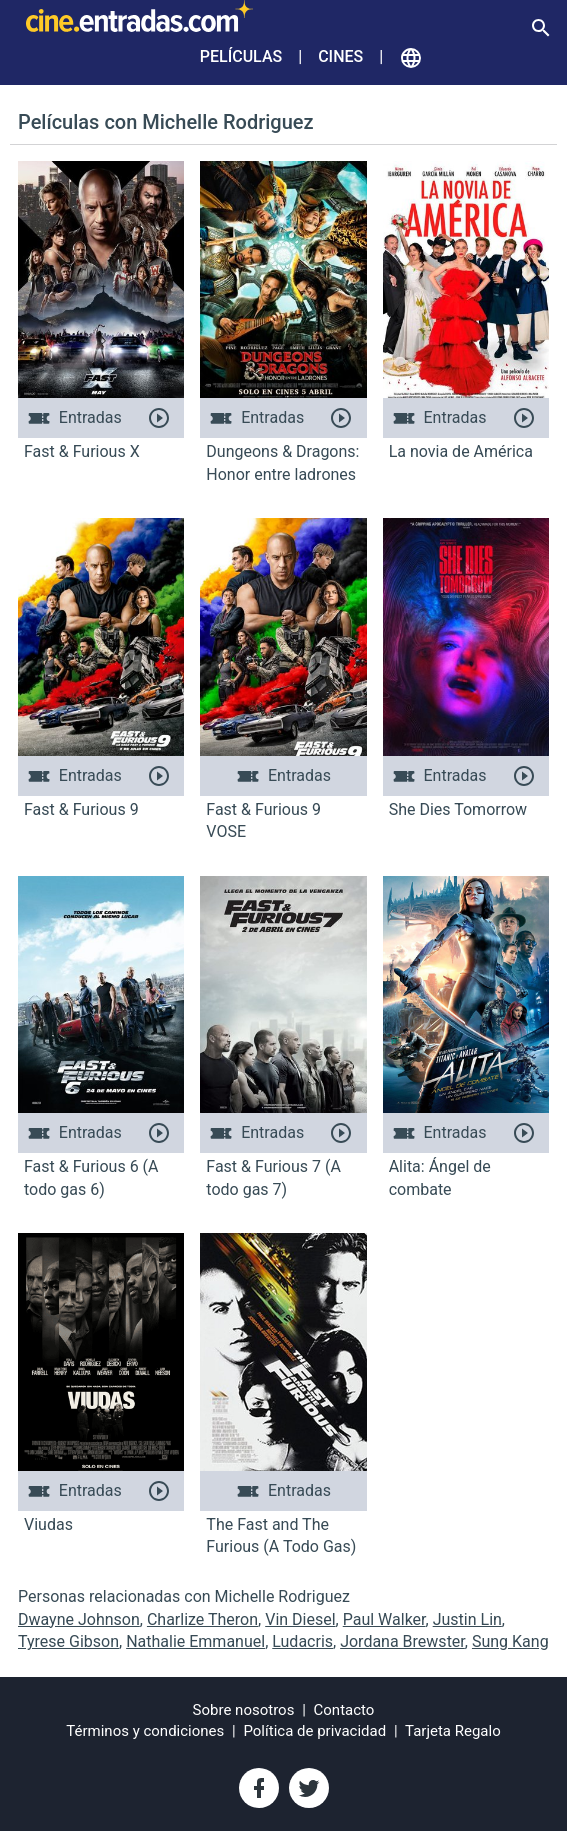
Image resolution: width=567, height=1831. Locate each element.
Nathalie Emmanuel (195, 1641)
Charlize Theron (202, 1619)
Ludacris (302, 1641)
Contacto (344, 1710)
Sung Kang (510, 1641)
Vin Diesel (300, 1619)
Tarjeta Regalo (453, 1731)
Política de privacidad (314, 1731)
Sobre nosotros (244, 1710)
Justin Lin (467, 1619)
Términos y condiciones (145, 1731)
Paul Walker (384, 1619)
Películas (241, 56)
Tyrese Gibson (68, 1641)
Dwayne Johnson (79, 1619)
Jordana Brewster (402, 1641)
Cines (340, 56)
